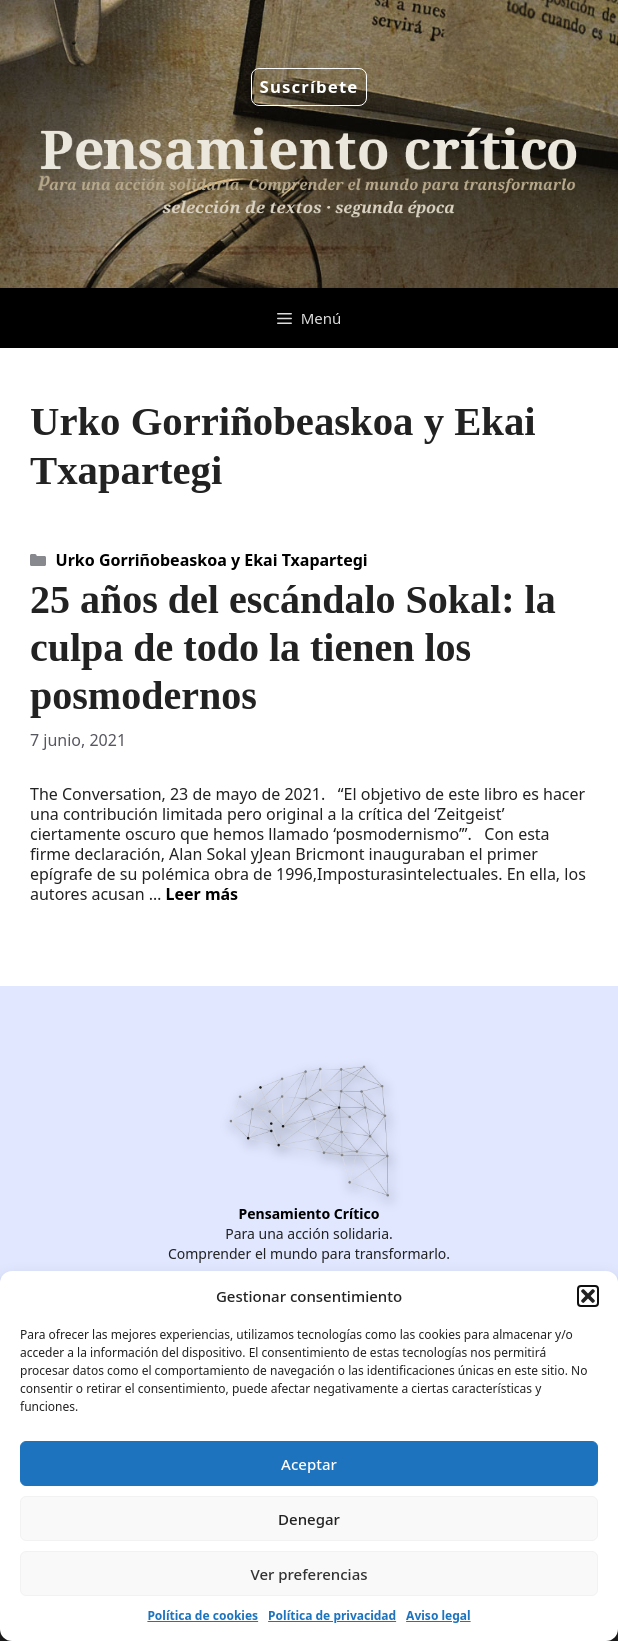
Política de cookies (202, 1615)
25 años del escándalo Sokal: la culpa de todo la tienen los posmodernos (293, 647)
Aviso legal (438, 1615)
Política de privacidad (332, 1615)
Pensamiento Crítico (309, 1213)
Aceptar (309, 1464)
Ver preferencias (308, 1574)
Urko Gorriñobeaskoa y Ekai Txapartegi (212, 560)
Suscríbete (309, 86)
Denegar (309, 1519)
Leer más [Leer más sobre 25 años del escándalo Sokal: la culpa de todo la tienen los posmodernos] (202, 894)
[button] (588, 1296)
